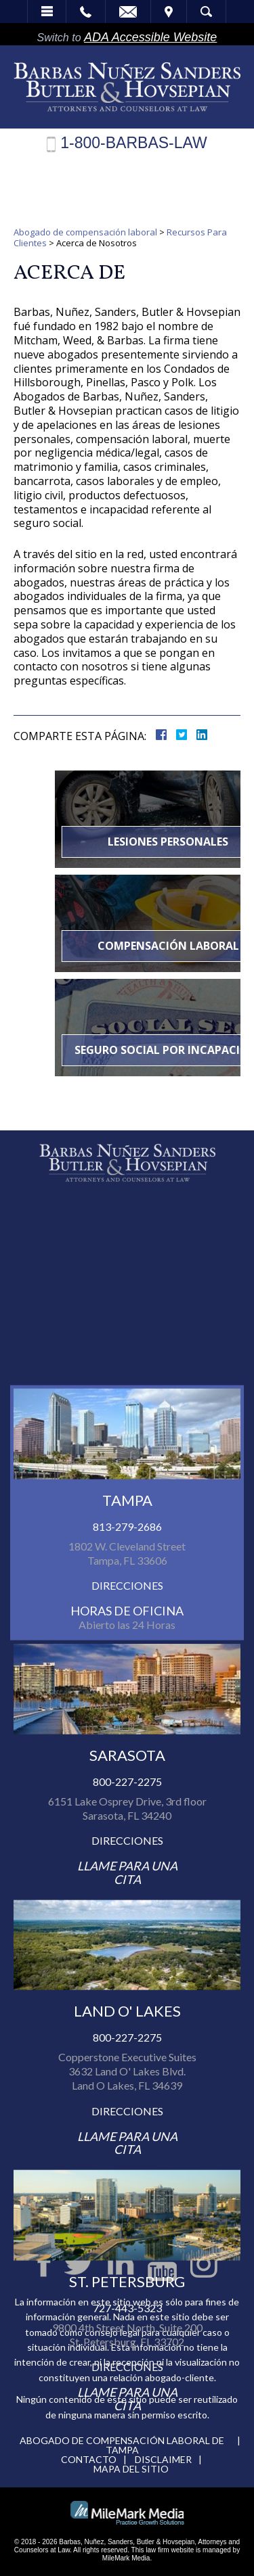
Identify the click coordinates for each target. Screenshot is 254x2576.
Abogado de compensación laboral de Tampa (122, 2445)
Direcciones (127, 1910)
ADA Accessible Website (150, 37)
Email (128, 11)
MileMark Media (126, 2558)
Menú (47, 11)
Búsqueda (206, 11)
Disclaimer (163, 2459)
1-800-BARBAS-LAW (133, 143)
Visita (168, 11)
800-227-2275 (127, 2106)
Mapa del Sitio (131, 2469)
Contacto (89, 2459)
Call (85, 11)
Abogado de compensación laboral (85, 232)
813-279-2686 (127, 1851)
